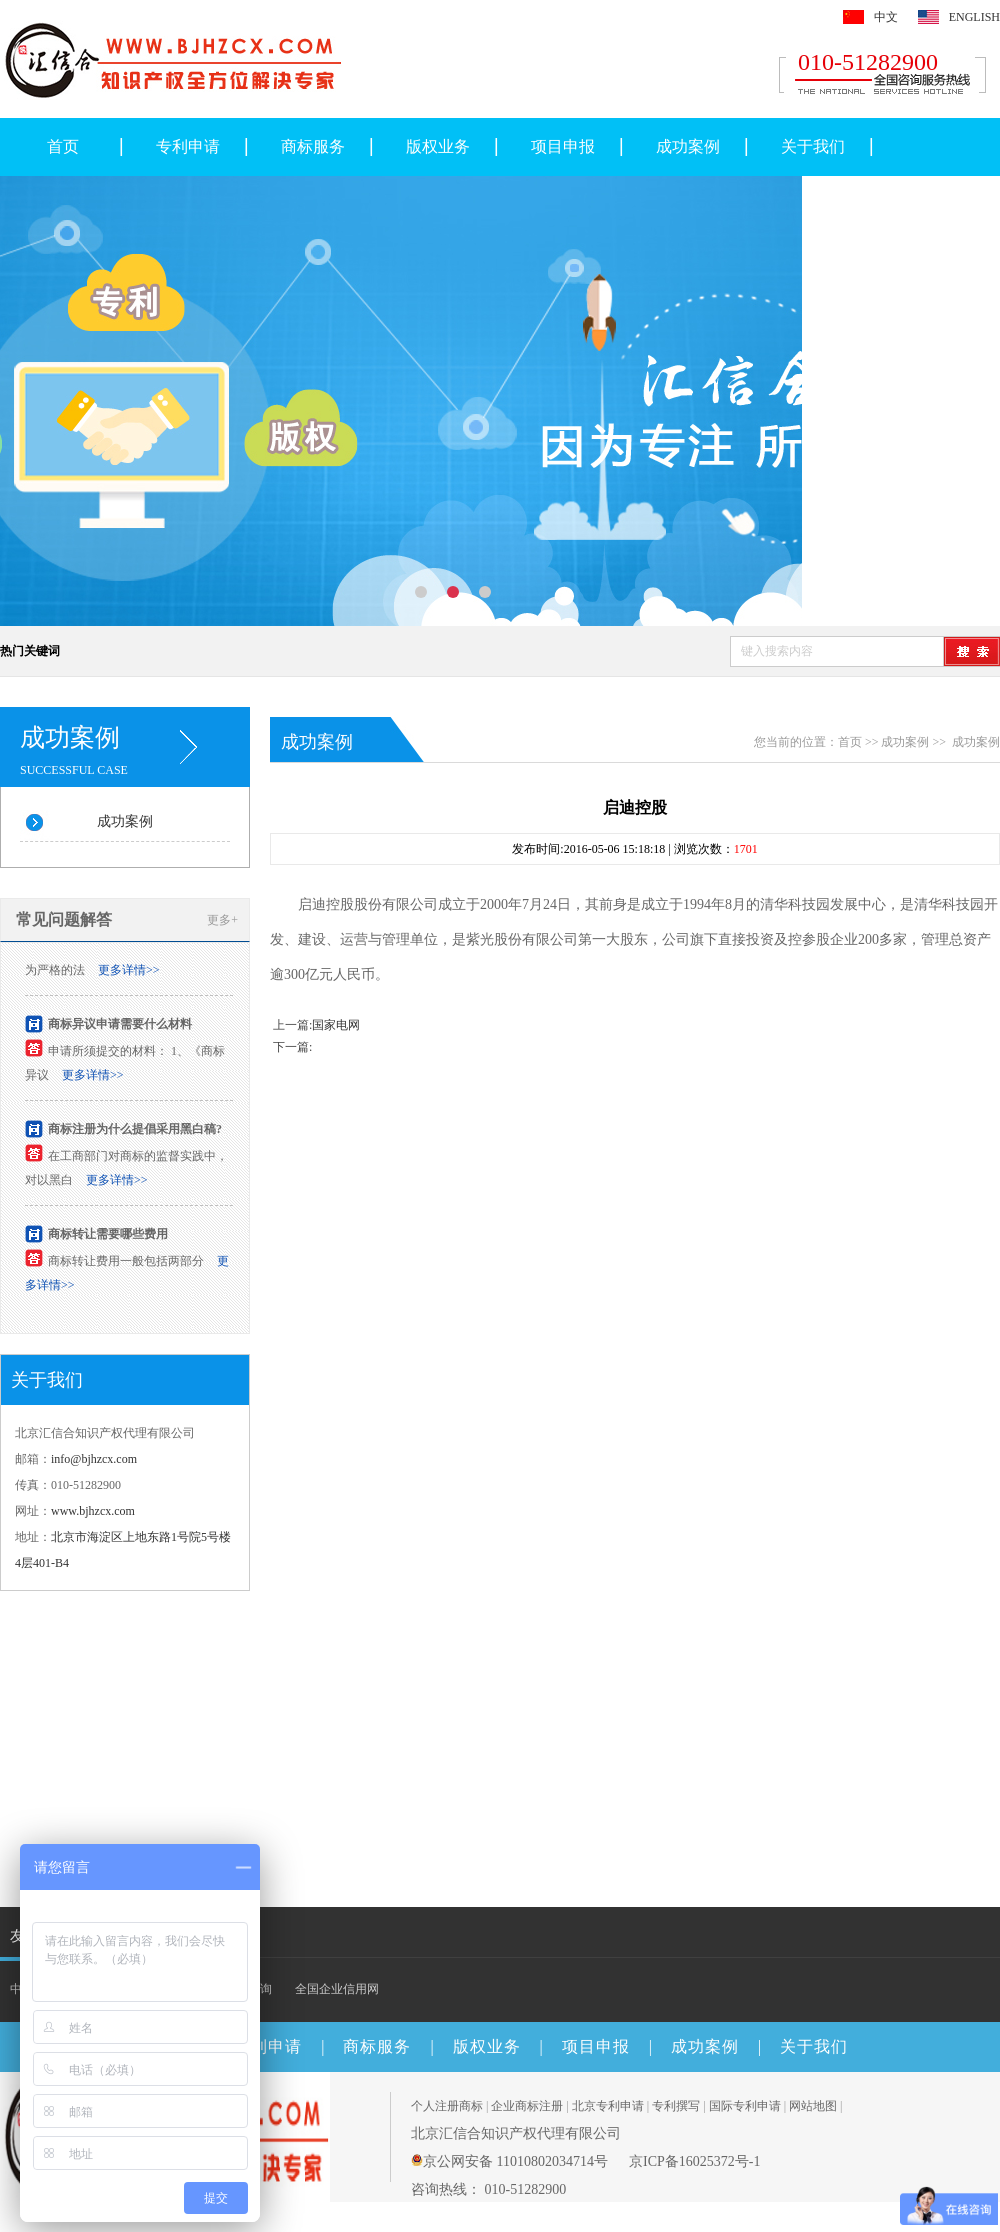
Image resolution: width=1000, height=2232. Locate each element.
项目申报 (563, 146)
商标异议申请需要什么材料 (120, 1027)
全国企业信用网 (337, 1989)
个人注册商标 (447, 2106)
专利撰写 (676, 2106)
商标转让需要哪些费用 (108, 1237)
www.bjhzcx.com (93, 1511)
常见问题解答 (64, 919)
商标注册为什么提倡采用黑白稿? (135, 1132)
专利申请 (188, 146)
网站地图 (813, 2106)
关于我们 (813, 146)
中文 (886, 17)
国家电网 (336, 1025)
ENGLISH (974, 17)
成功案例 (688, 146)
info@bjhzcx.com (94, 1459)
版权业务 (438, 146)
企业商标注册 (527, 2106)
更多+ (222, 920)
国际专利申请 (745, 2106)
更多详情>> (129, 973)
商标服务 (313, 146)
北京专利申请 (608, 2106)
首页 (63, 146)
